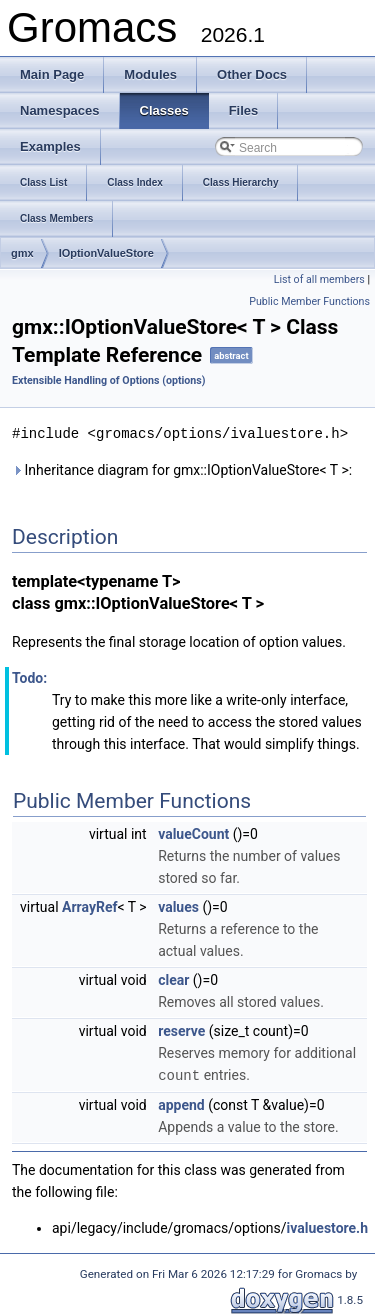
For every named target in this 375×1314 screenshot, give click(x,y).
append (181, 1103)
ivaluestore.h (327, 1226)
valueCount (193, 833)
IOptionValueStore (106, 253)
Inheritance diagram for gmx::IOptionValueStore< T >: (182, 469)
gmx (22, 253)
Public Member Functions (309, 301)
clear (173, 979)
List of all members (319, 279)
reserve (181, 1030)
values (178, 906)
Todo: (29, 677)
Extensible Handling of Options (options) (109, 380)
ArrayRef (89, 906)
